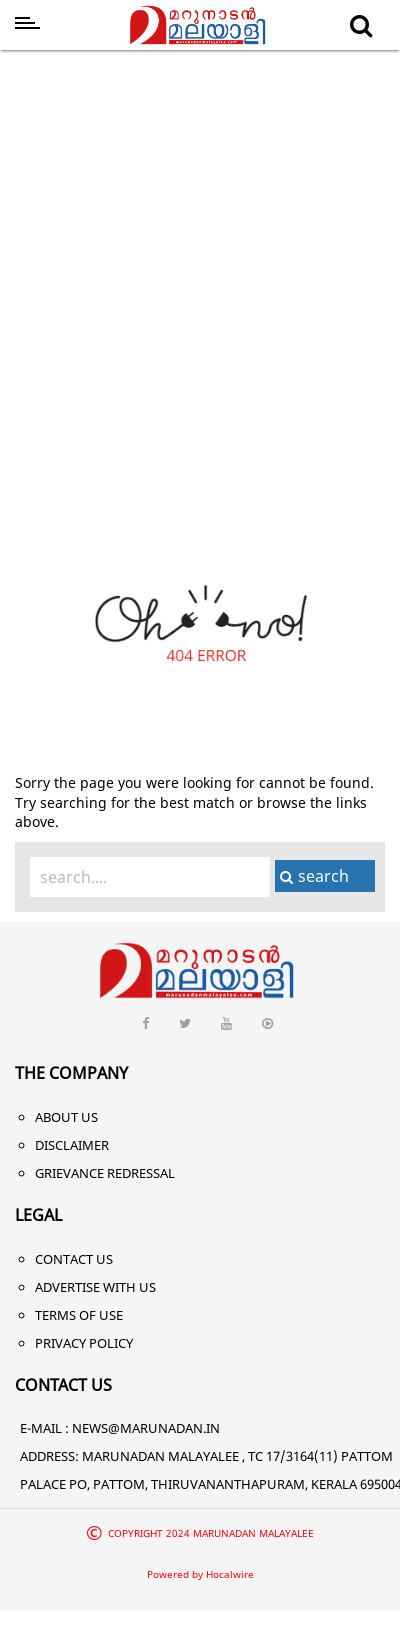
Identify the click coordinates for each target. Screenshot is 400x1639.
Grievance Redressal (105, 1173)
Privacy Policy (84, 1343)
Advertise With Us (95, 1287)
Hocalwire (230, 1574)
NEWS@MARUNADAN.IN (146, 1428)
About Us (66, 1117)
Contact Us (74, 1259)
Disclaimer (72, 1145)
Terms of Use (79, 1315)
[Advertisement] (187, 255)
